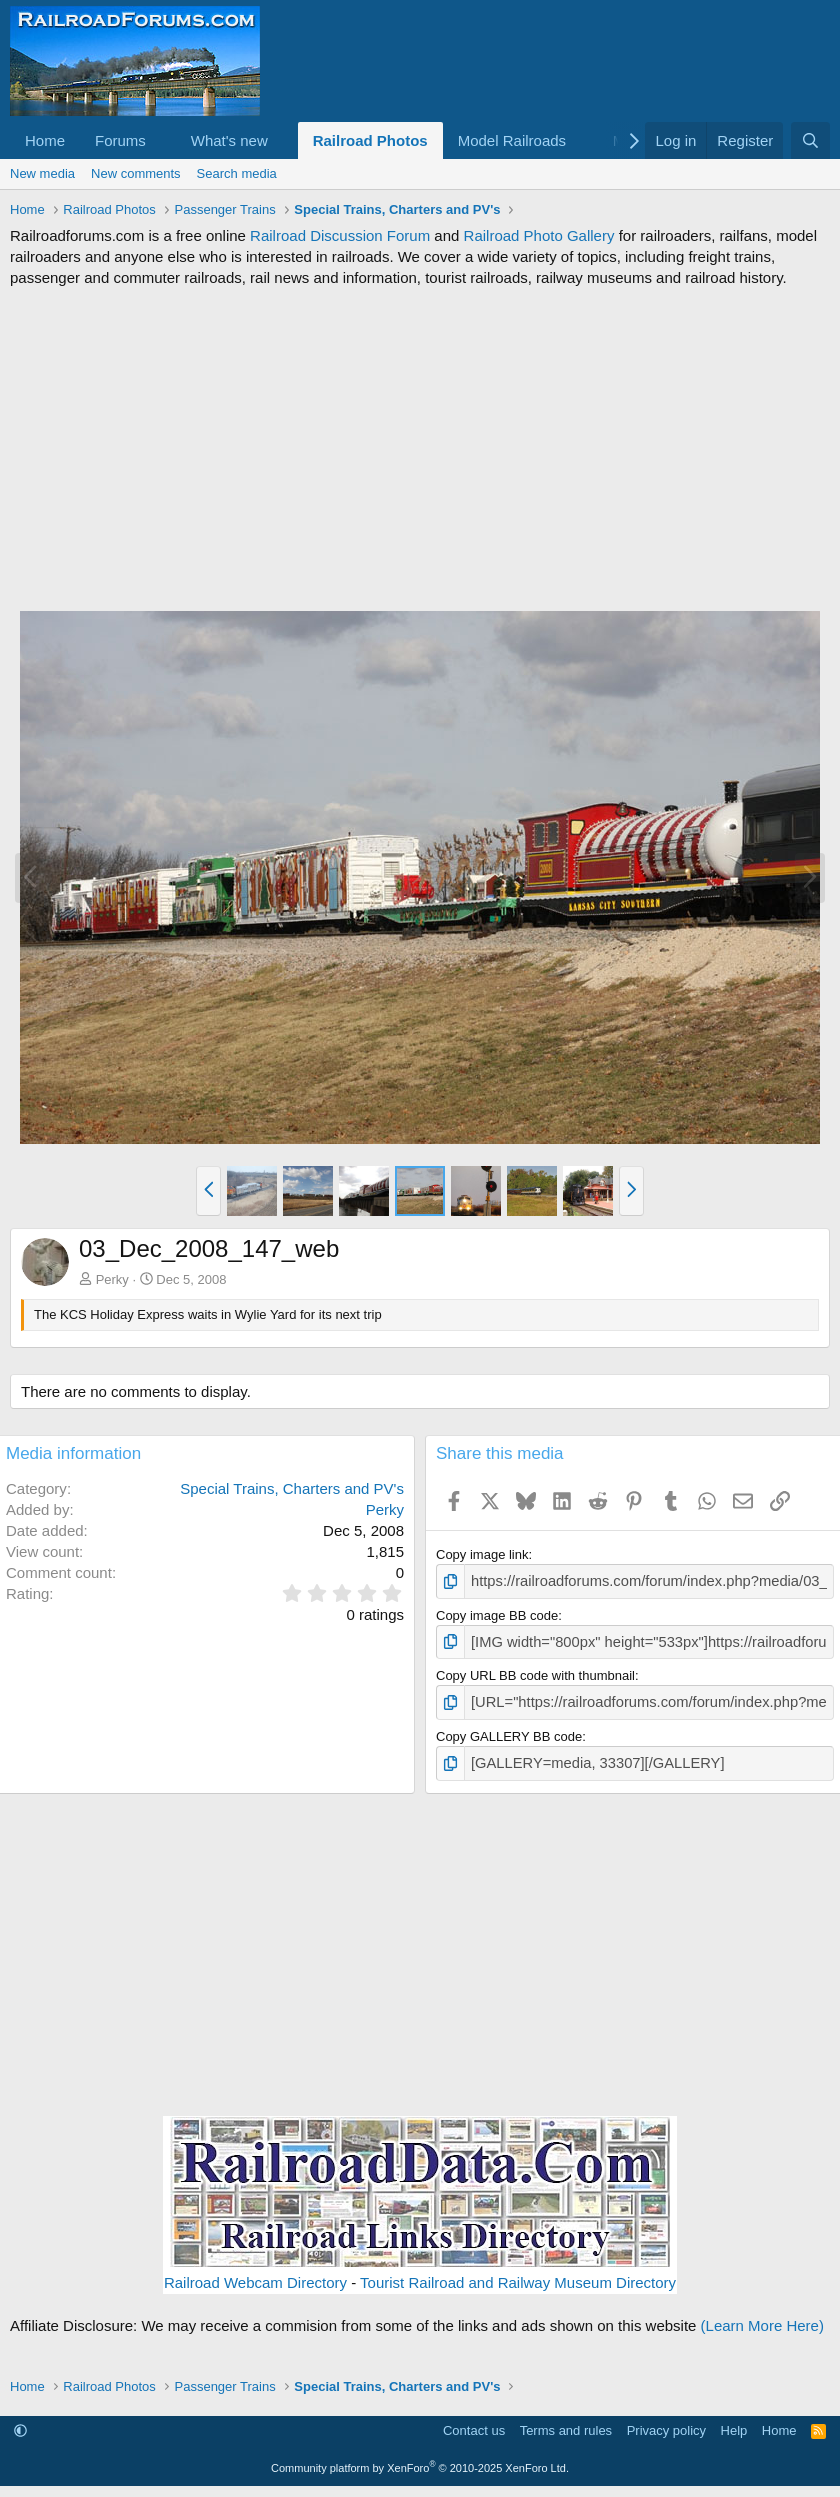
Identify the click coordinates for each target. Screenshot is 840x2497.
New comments (136, 173)
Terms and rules (566, 2421)
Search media (237, 173)
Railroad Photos (370, 140)
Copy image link (482, 1554)
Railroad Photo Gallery (539, 235)
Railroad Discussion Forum (340, 235)
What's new (229, 140)
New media (42, 173)
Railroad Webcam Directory (255, 2272)
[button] (162, 140)
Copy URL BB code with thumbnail (535, 1670)
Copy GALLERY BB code (509, 1729)
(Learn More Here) (762, 2315)
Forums (120, 140)
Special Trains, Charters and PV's (292, 1488)
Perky (112, 1279)
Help (734, 2421)
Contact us (474, 2421)
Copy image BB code (497, 1612)
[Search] (810, 140)
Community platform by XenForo (420, 2458)
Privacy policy (666, 2421)
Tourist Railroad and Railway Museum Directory (518, 2272)
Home (45, 140)
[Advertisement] (420, 449)
